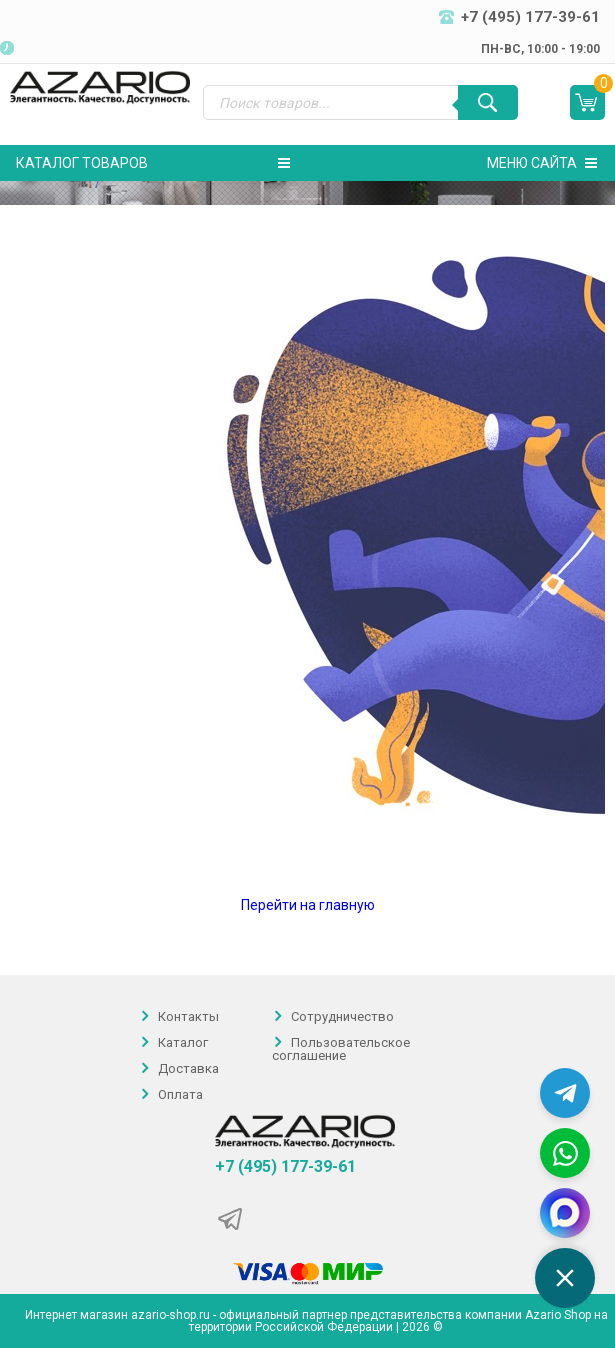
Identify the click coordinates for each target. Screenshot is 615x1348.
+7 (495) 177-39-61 (285, 1167)
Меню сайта (542, 163)
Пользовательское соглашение (341, 1049)
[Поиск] (488, 102)
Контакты (188, 1016)
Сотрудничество (342, 1016)
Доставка (188, 1068)
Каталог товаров (153, 163)
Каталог (183, 1042)
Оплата (180, 1094)
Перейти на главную (308, 905)
